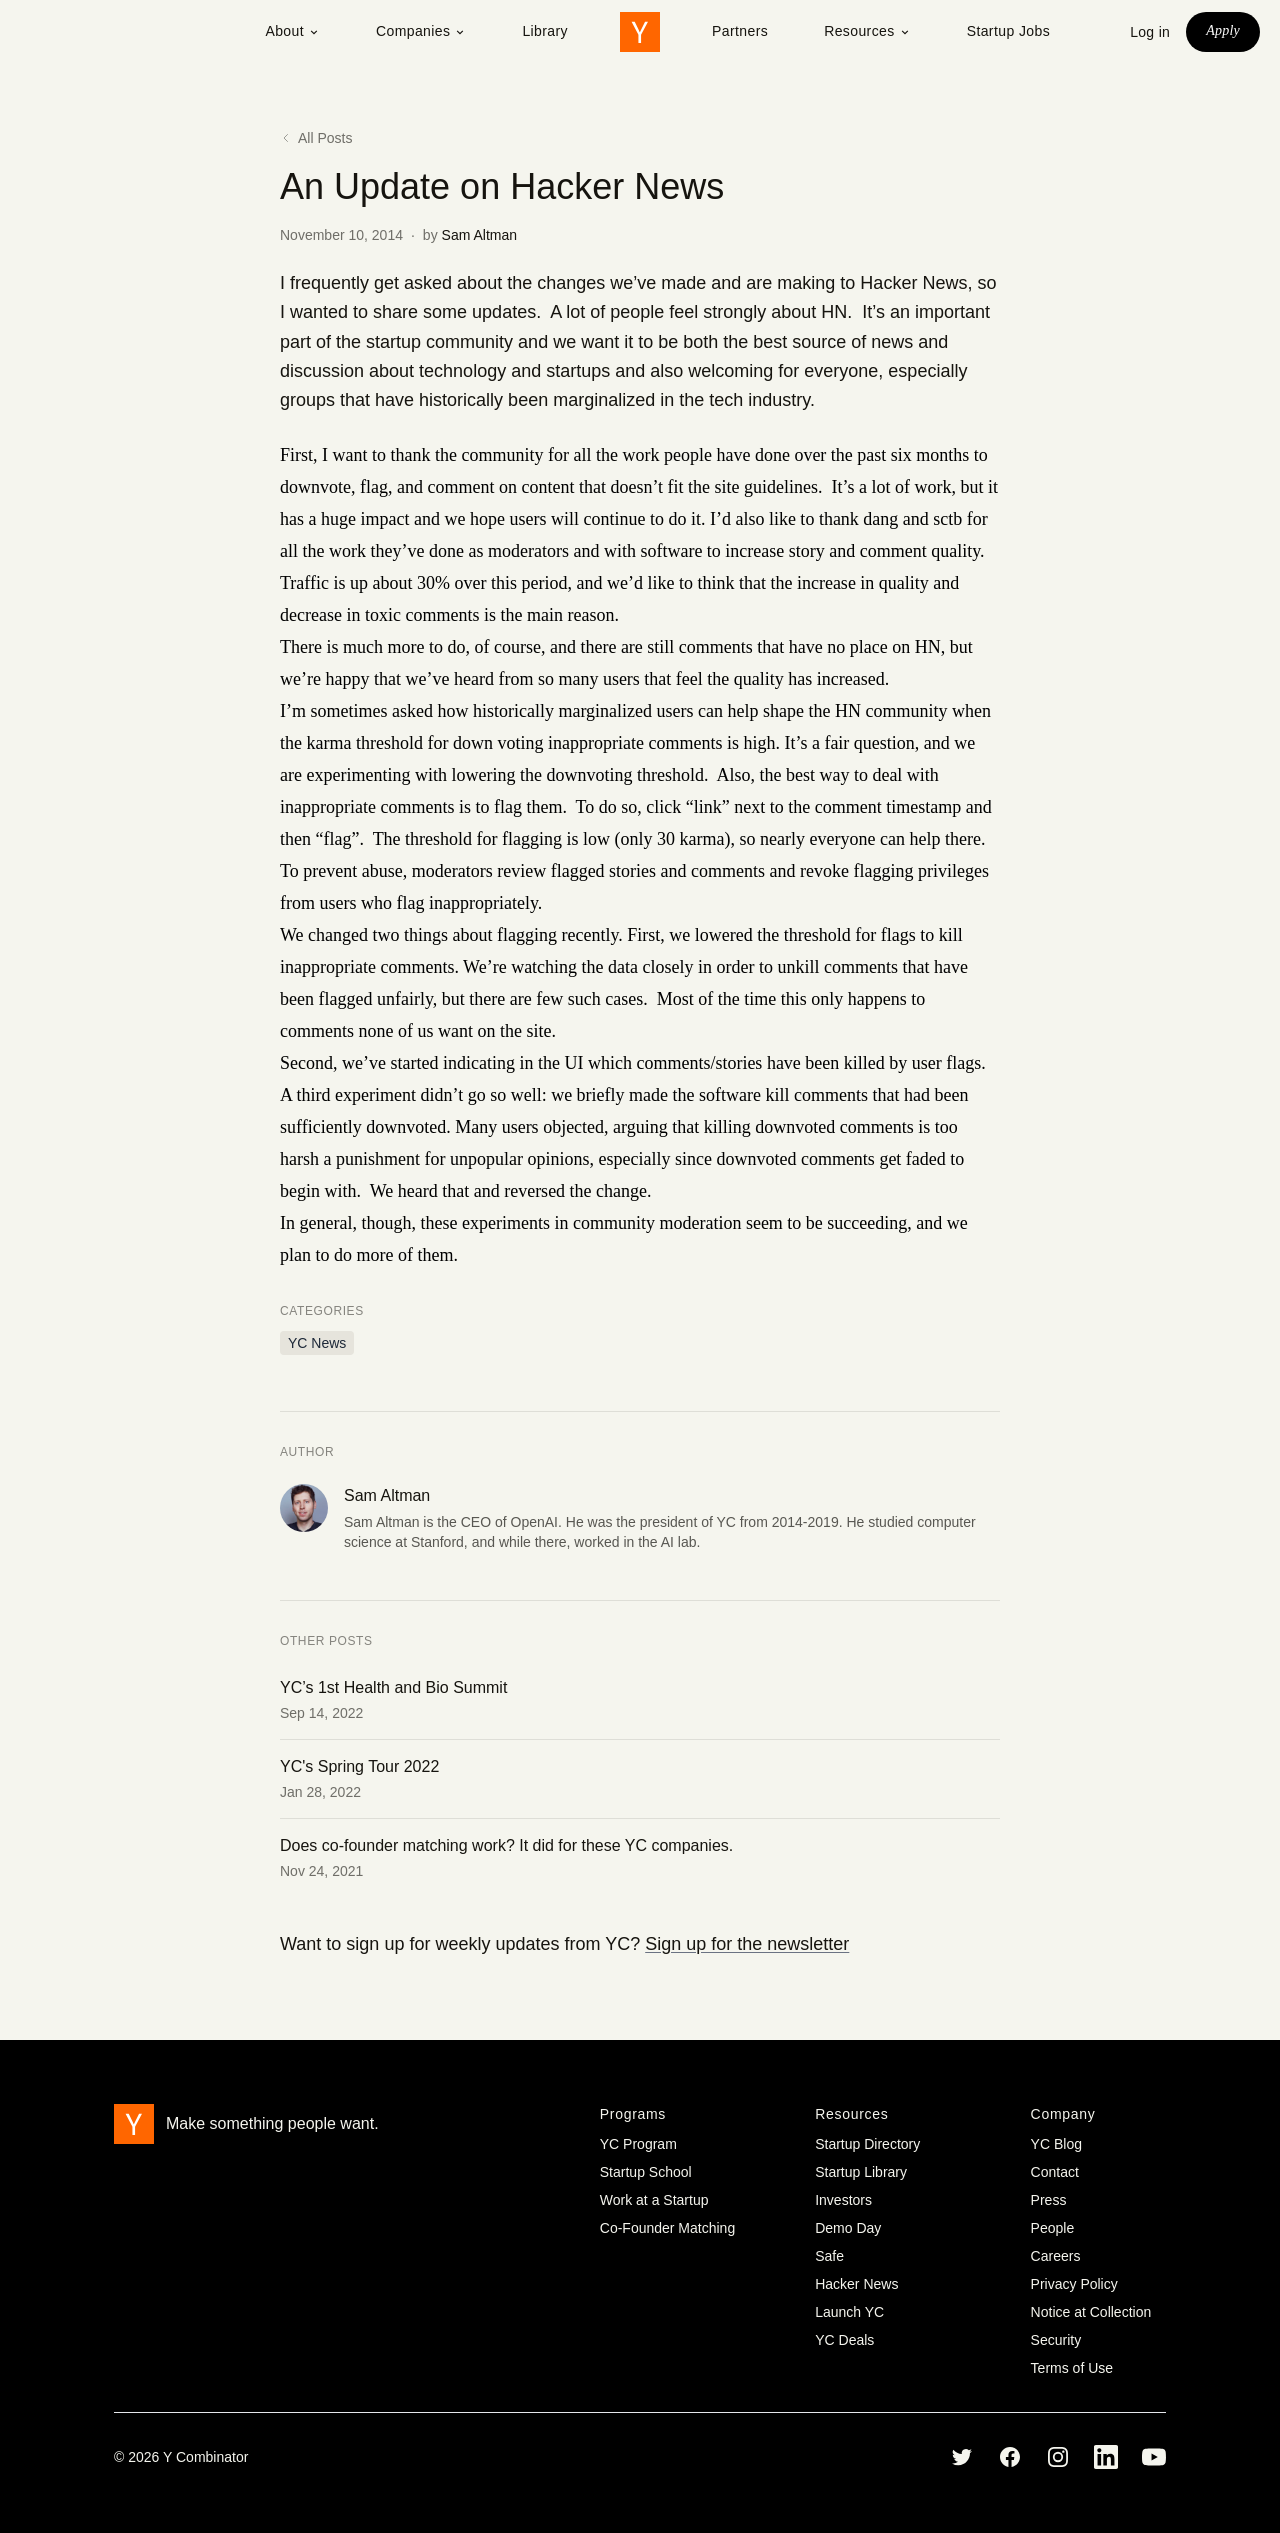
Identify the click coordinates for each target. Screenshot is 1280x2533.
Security (1056, 2340)
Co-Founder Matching (667, 2228)
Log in (1150, 32)
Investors (843, 2200)
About (292, 31)
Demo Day (848, 2228)
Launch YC (849, 2312)
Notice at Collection (1091, 2312)
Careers (1056, 2256)
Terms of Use (1072, 2368)
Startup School (646, 2172)
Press (1049, 2200)
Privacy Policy (1074, 2284)
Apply (1223, 30)
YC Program (638, 2144)
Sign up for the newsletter (747, 1944)
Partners (740, 31)
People (1053, 2228)
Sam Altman (479, 235)
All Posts (316, 138)
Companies (421, 31)
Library (545, 31)
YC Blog (1056, 2144)
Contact (1055, 2172)
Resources (867, 31)
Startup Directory (867, 2144)
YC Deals (844, 2340)
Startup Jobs (1008, 31)
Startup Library (861, 2172)
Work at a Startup (654, 2200)
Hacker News (856, 2284)
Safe (829, 2256)
